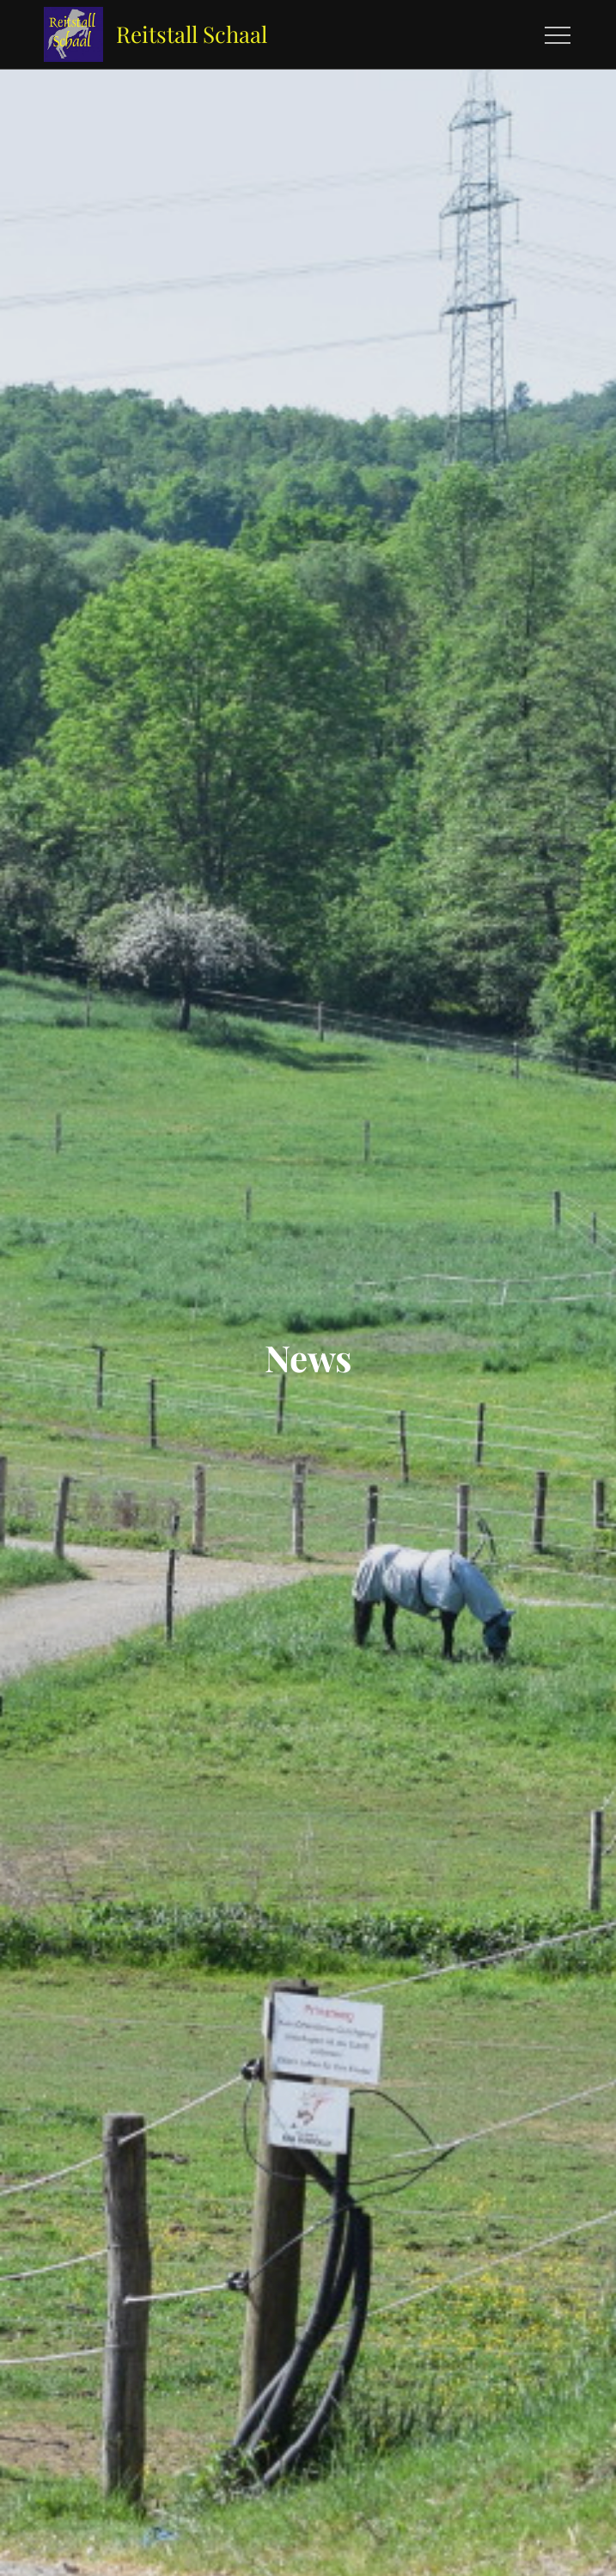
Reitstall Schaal (191, 34)
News (308, 1358)
